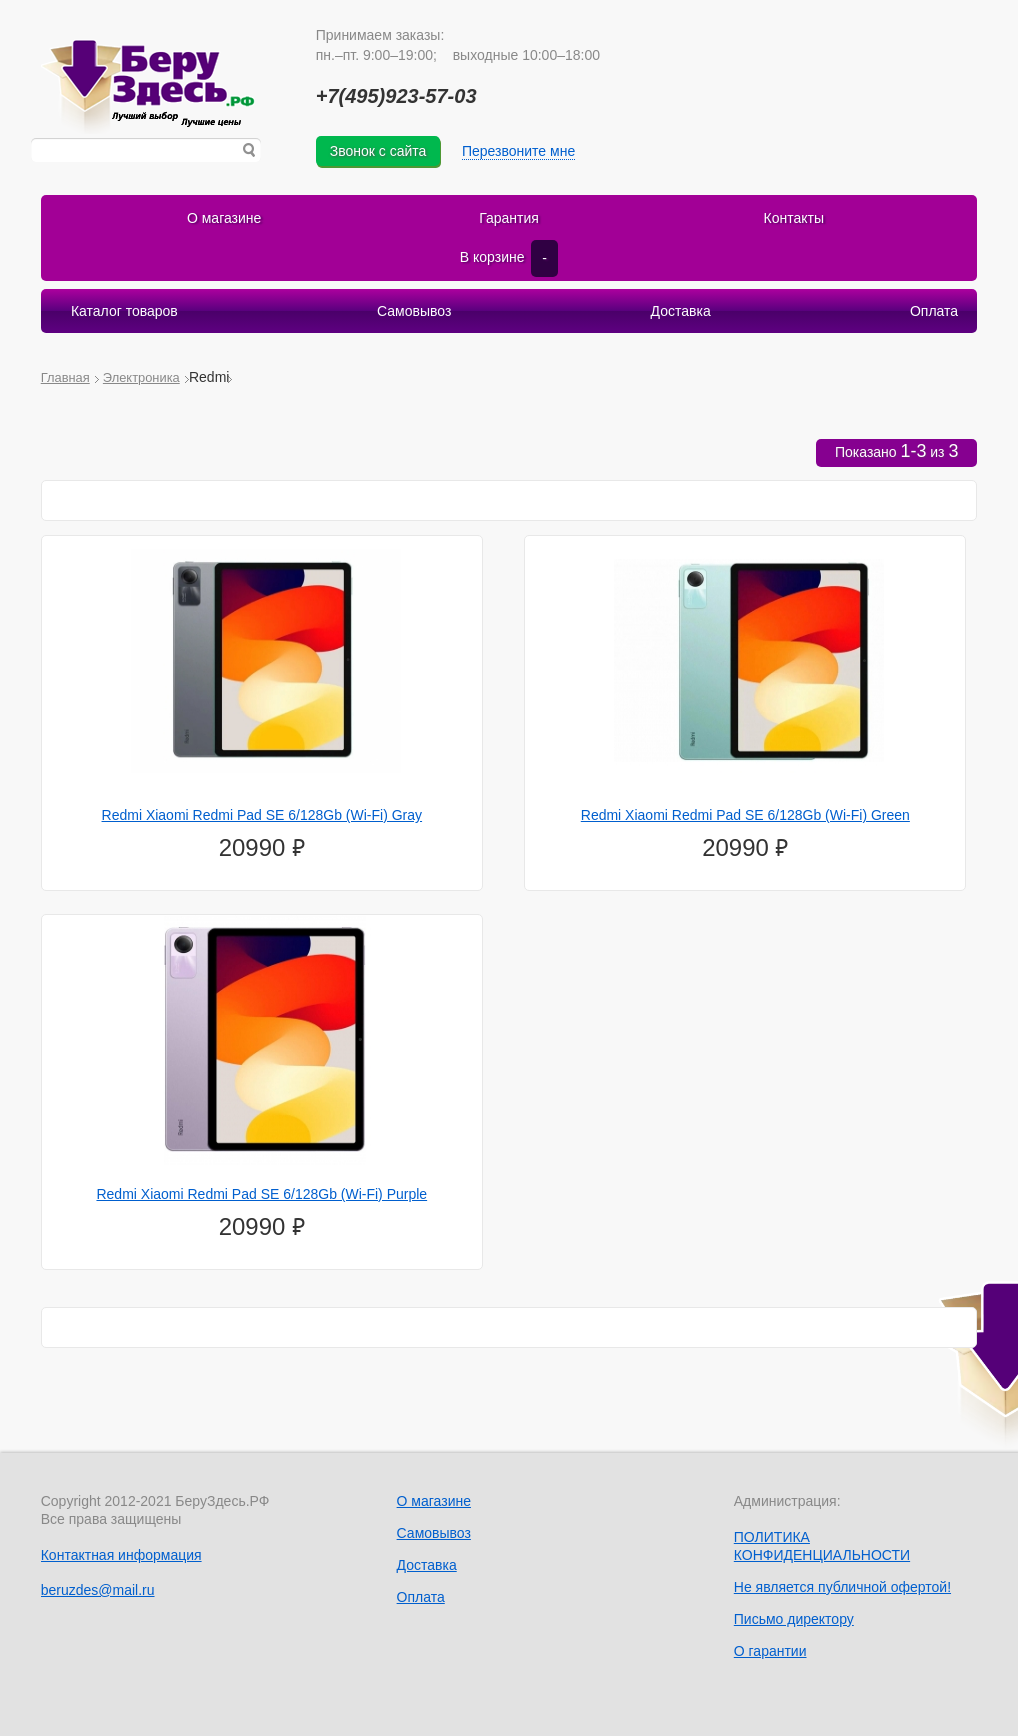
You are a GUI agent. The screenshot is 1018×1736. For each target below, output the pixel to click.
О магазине (224, 218)
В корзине (509, 258)
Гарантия (509, 218)
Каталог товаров (124, 311)
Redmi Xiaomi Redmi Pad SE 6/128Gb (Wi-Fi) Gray (262, 815)
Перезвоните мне (518, 151)
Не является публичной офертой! (842, 1587)
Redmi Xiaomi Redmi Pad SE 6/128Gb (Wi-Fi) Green (745, 815)
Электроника (141, 377)
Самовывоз (414, 311)
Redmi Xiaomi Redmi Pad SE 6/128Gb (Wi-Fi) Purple (261, 1194)
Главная (65, 377)
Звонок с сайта (378, 151)
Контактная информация (121, 1555)
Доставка (681, 311)
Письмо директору (794, 1619)
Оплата (934, 311)
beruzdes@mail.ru (98, 1590)
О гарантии (770, 1651)
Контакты (794, 218)
